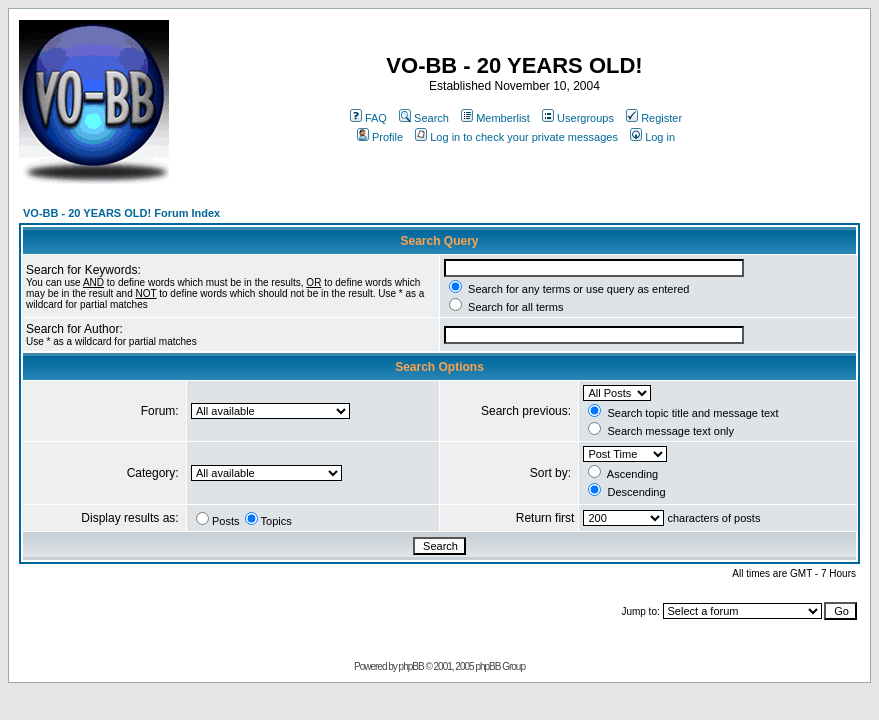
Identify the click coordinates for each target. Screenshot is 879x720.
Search (424, 118)
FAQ (368, 118)
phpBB (411, 666)
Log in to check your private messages (516, 137)
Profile (380, 137)
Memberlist (495, 118)
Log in (652, 137)
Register (654, 118)
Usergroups (578, 118)
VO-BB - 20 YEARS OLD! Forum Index (121, 213)
